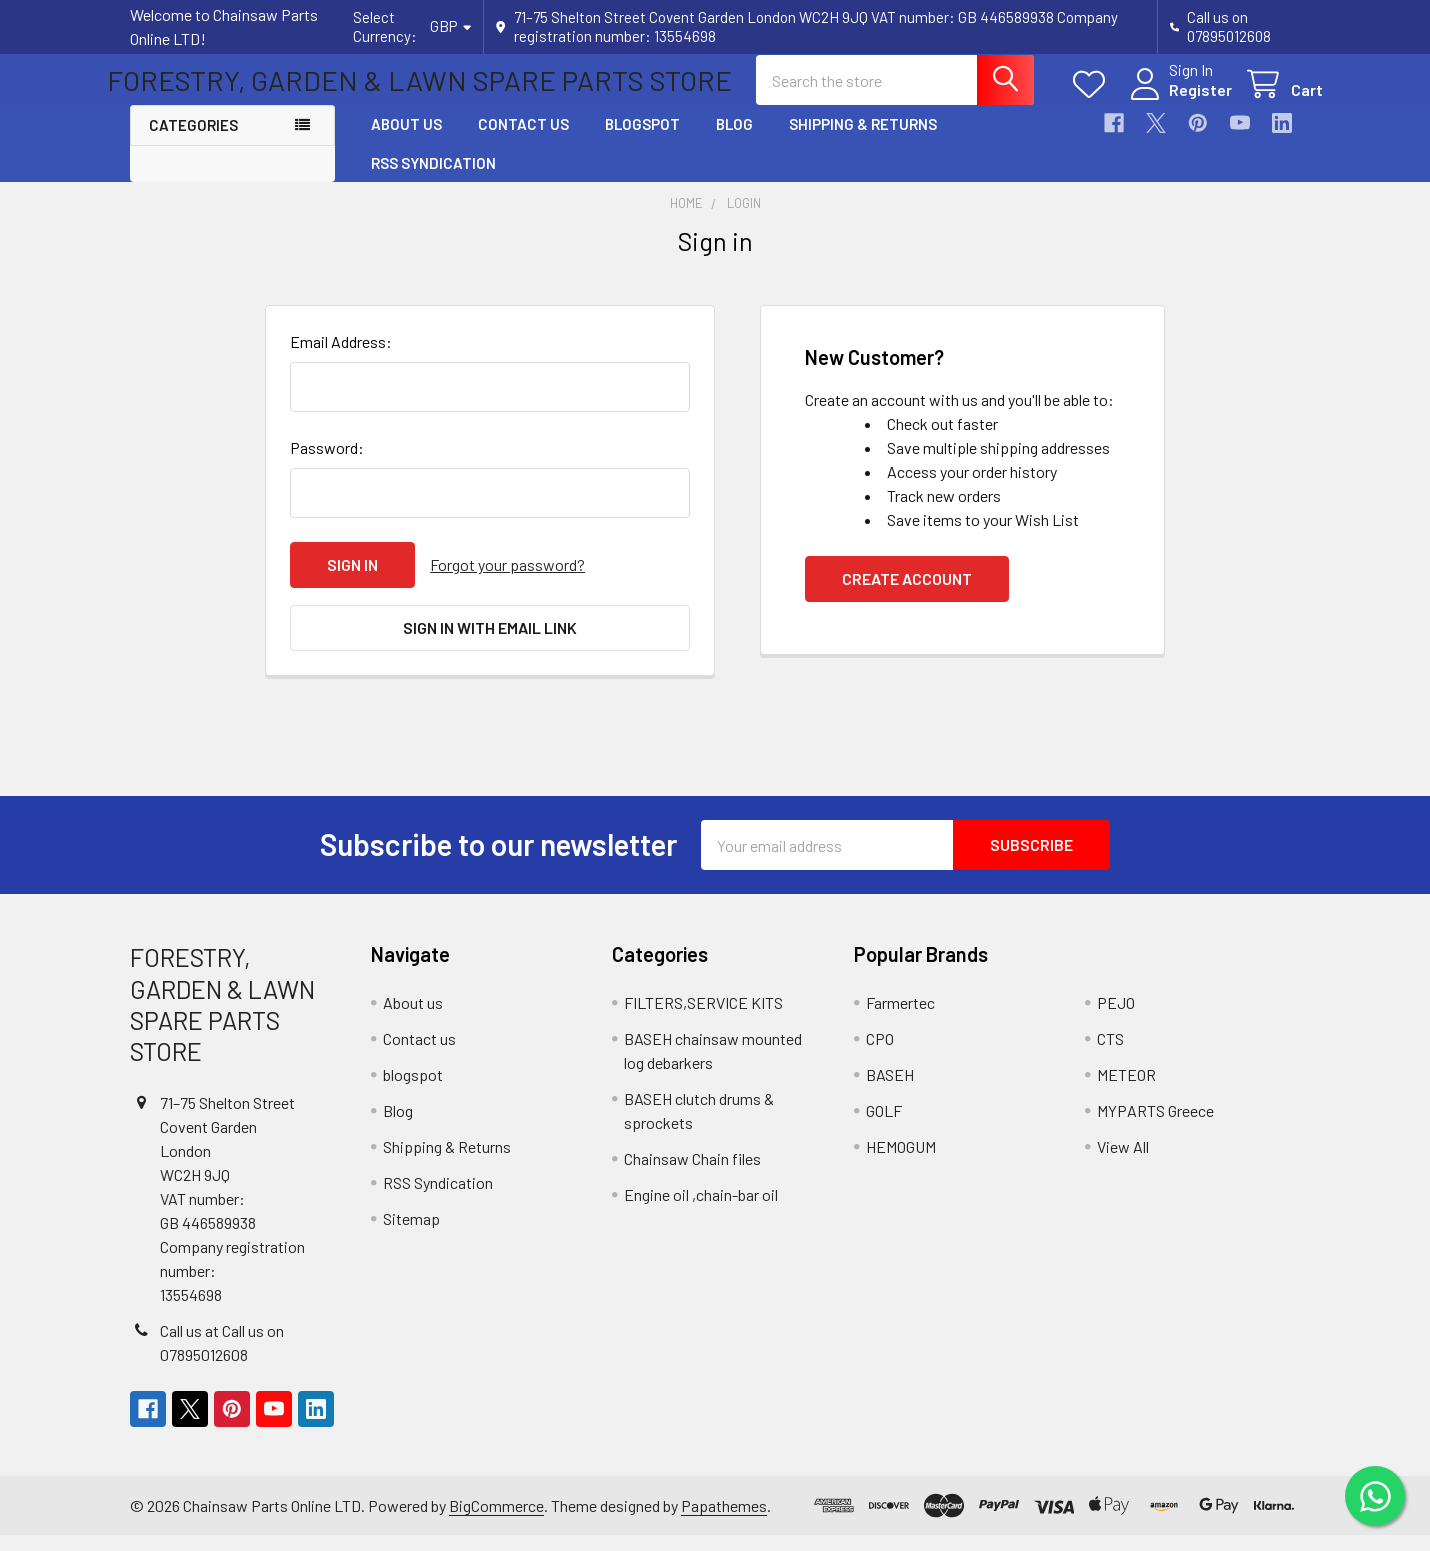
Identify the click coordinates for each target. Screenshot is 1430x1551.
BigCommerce (496, 1521)
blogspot (642, 142)
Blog (734, 142)
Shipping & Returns (863, 142)
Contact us (523, 142)
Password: (327, 464)
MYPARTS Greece (1155, 1126)
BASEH (890, 1090)
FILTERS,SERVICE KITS (703, 1018)
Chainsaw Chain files (692, 1174)
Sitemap (411, 1234)
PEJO (1116, 1018)
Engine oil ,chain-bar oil (701, 1210)
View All (1123, 1162)
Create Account (907, 595)
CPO (880, 1054)
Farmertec (900, 1018)
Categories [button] (193, 143)
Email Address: (341, 358)
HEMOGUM (901, 1162)
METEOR (1126, 1090)
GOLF (884, 1126)
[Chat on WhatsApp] (1375, 1496)
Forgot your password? (507, 581)
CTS (1110, 1054)
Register (1177, 101)
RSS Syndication (433, 180)
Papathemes (724, 1521)
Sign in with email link (490, 643)
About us (406, 142)
